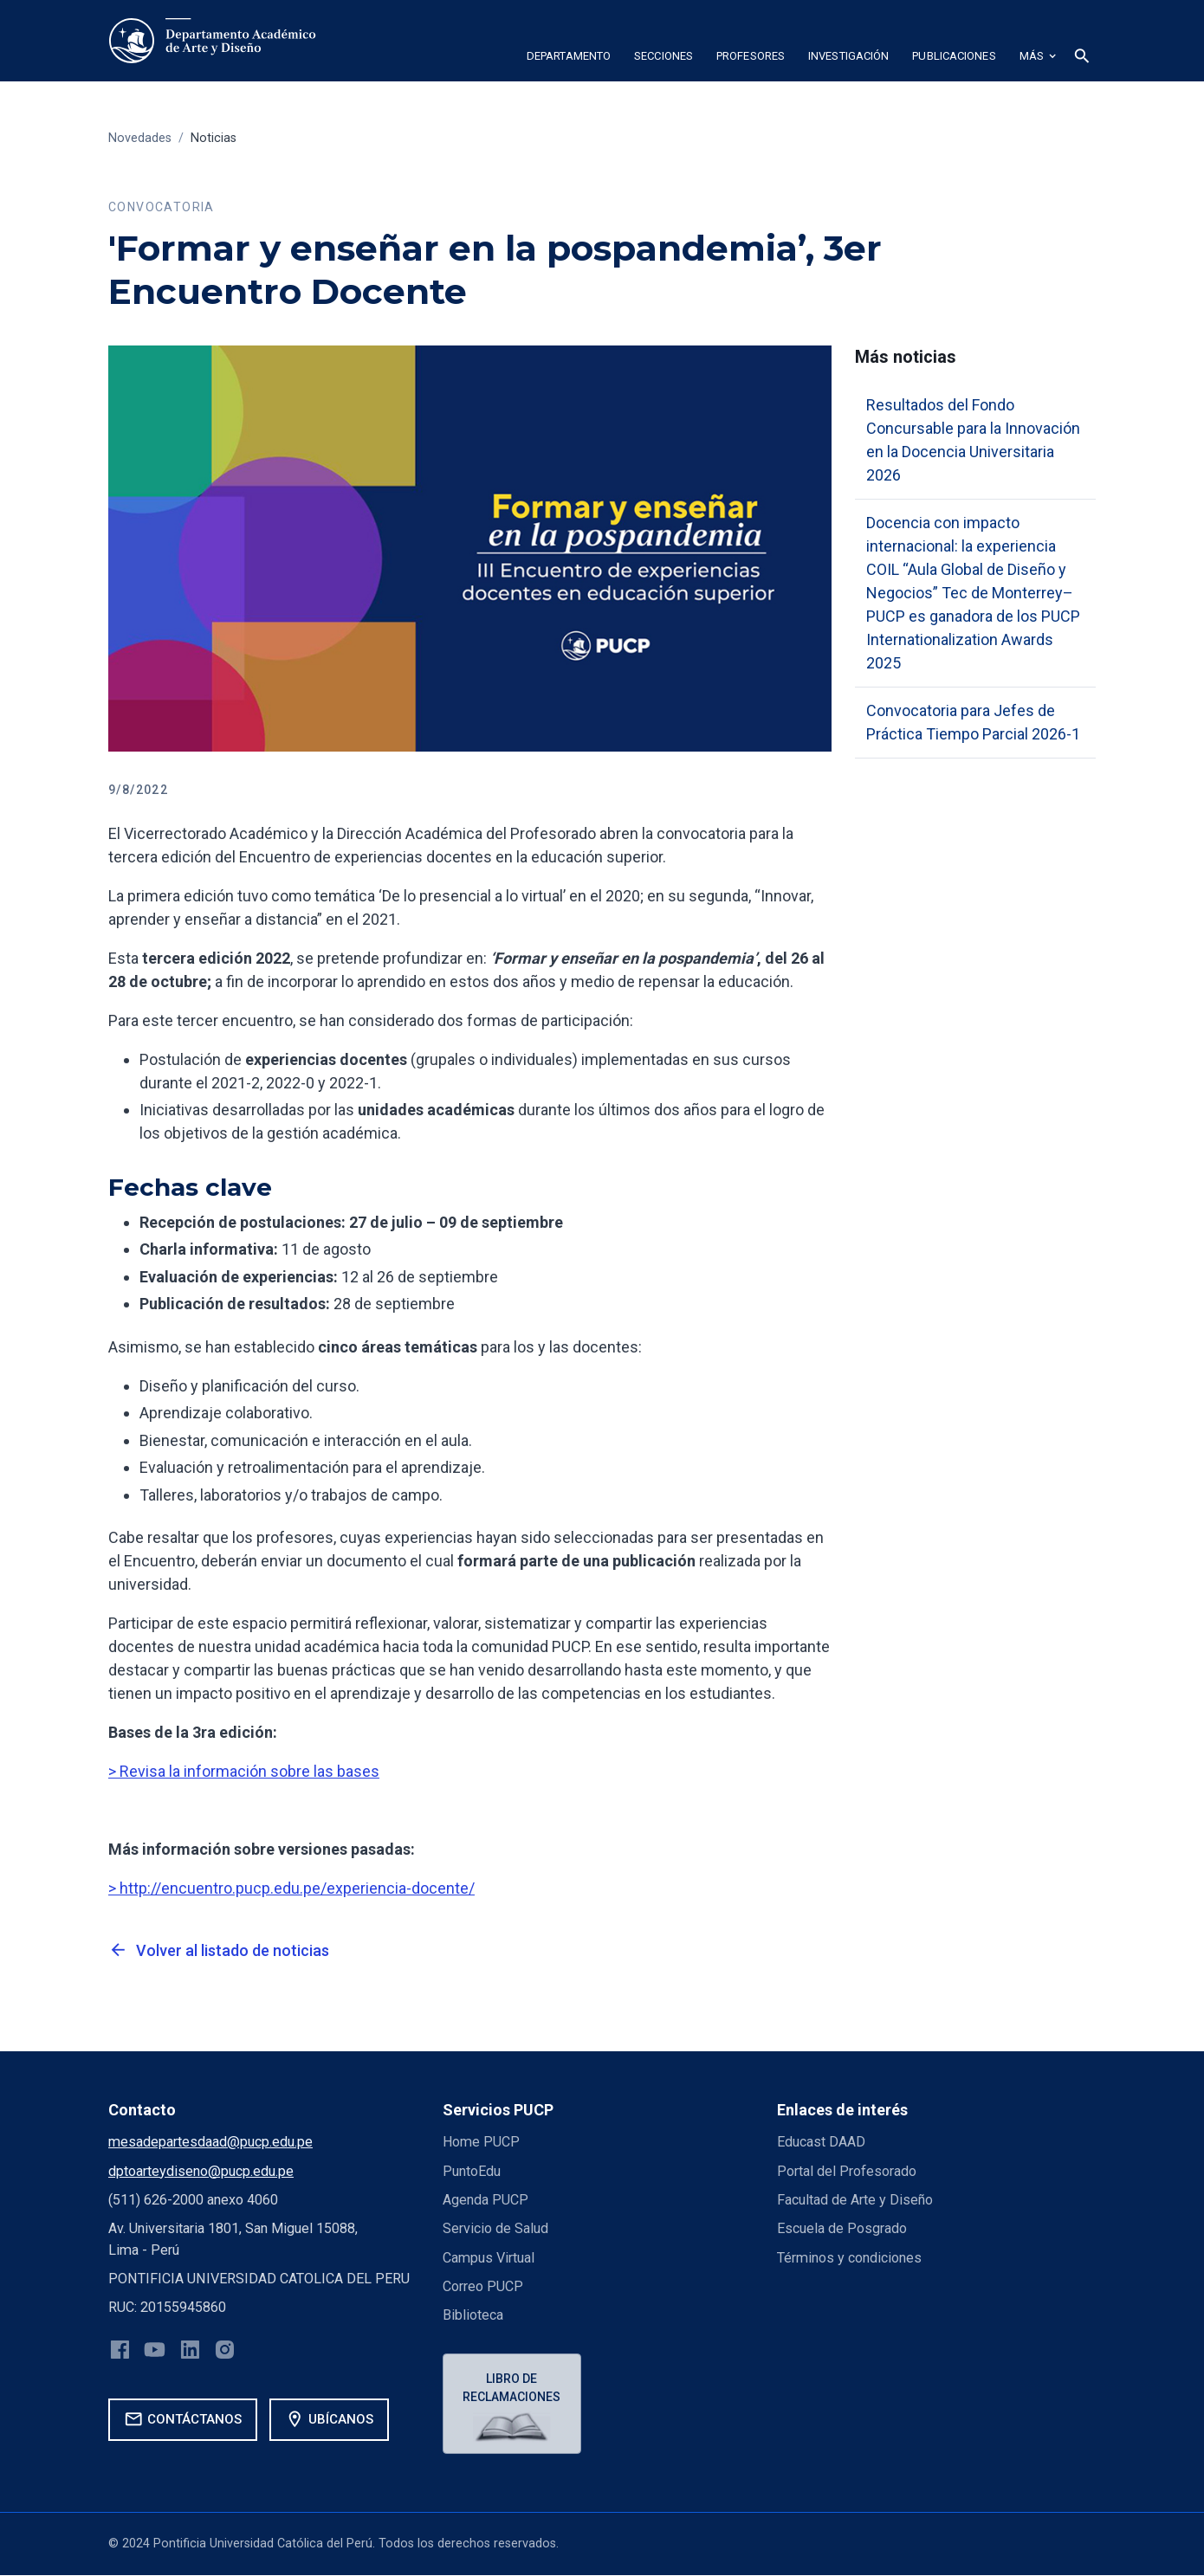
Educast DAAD (821, 2142)
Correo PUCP (483, 2286)
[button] (568, 59)
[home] (212, 40)
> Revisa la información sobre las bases (243, 1771)
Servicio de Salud (495, 2228)
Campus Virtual (488, 2258)
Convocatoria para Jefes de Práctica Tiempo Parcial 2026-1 (973, 722)
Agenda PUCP (485, 2200)
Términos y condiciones (849, 2258)
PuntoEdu (472, 2171)
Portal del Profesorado (846, 2171)
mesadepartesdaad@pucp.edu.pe (210, 2142)
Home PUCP (482, 2142)
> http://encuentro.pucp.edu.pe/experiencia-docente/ (291, 1888)
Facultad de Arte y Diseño (855, 2200)
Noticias (213, 138)
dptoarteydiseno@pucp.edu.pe (201, 2171)
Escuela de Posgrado (842, 2228)
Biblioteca (473, 2315)
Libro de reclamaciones (512, 2388)
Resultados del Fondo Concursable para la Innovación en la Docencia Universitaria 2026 (973, 440)
